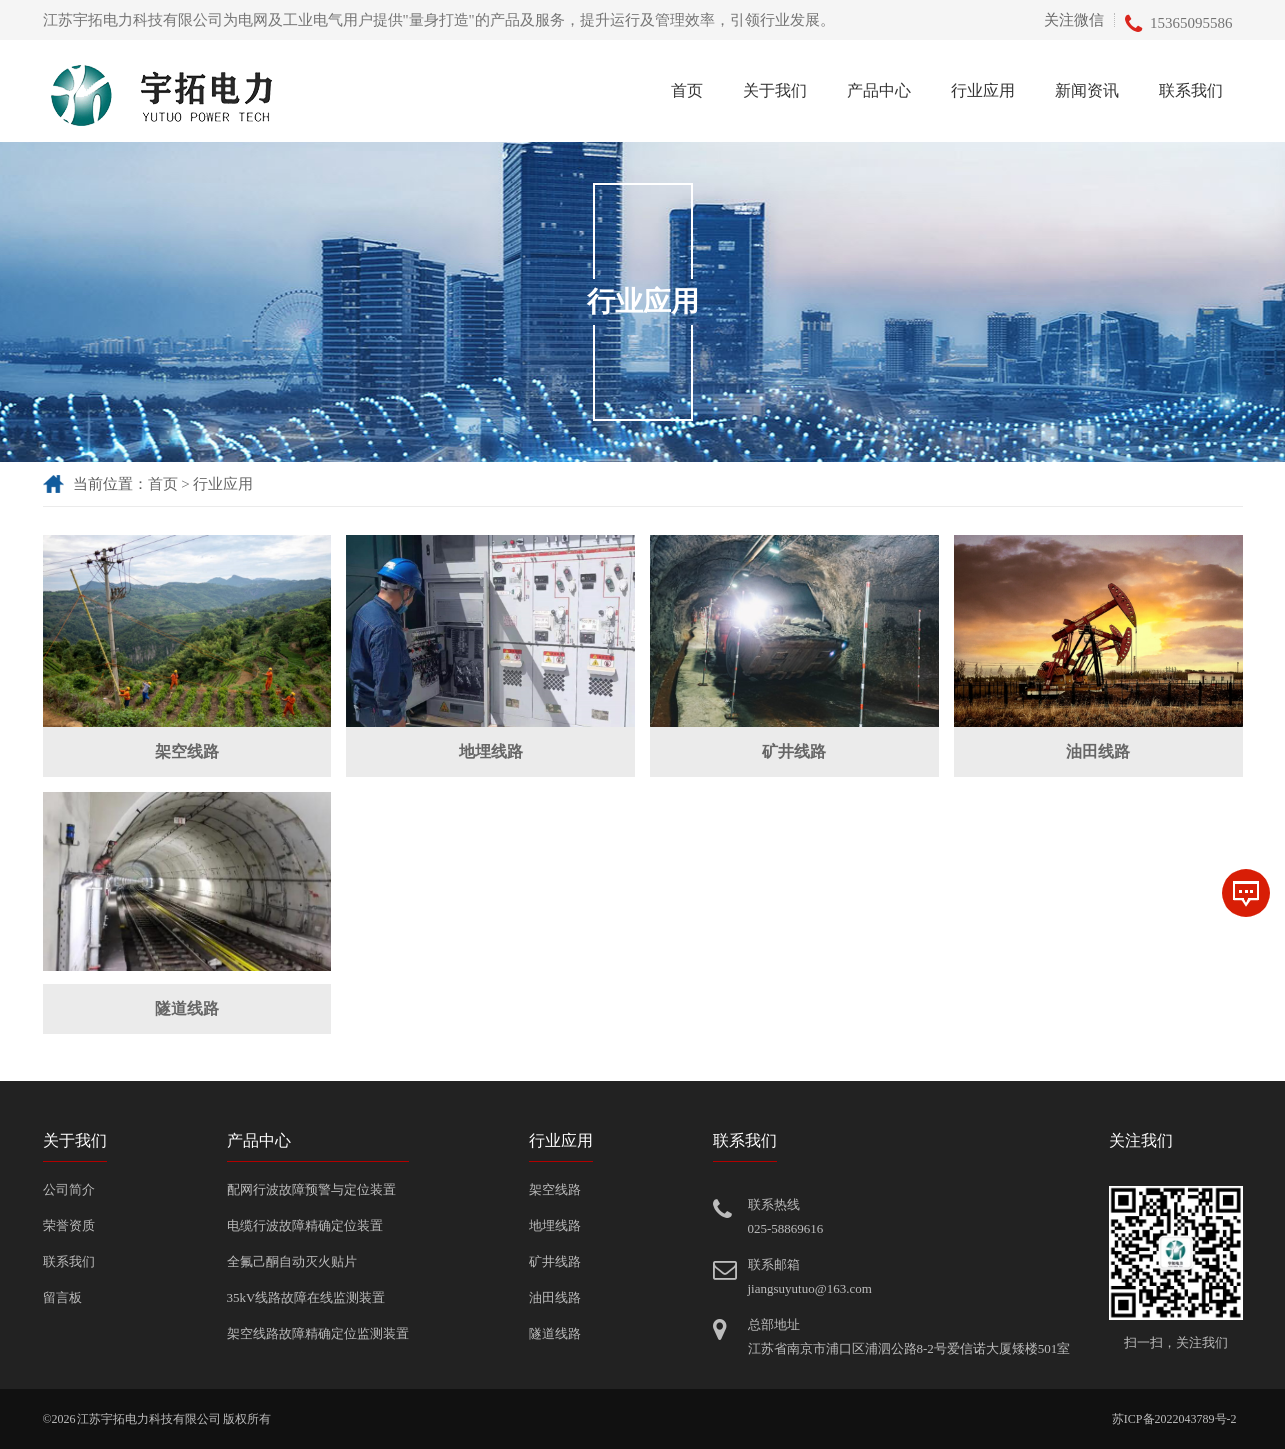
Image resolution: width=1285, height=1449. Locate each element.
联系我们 (1191, 90)
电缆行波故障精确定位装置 (305, 1225)
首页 (687, 90)
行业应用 (983, 90)
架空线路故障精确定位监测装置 (318, 1333)
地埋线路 (491, 751)
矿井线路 (794, 751)
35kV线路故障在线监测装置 (306, 1297)
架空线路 (187, 751)
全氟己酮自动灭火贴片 (292, 1261)
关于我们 (775, 90)
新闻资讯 (1087, 90)
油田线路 (1098, 751)
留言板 (62, 1297)
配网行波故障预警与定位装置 (311, 1189)
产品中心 (879, 90)
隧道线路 (187, 1008)
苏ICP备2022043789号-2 (1174, 1419)
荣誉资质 (69, 1225)
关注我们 (1141, 1140)
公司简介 (69, 1189)
